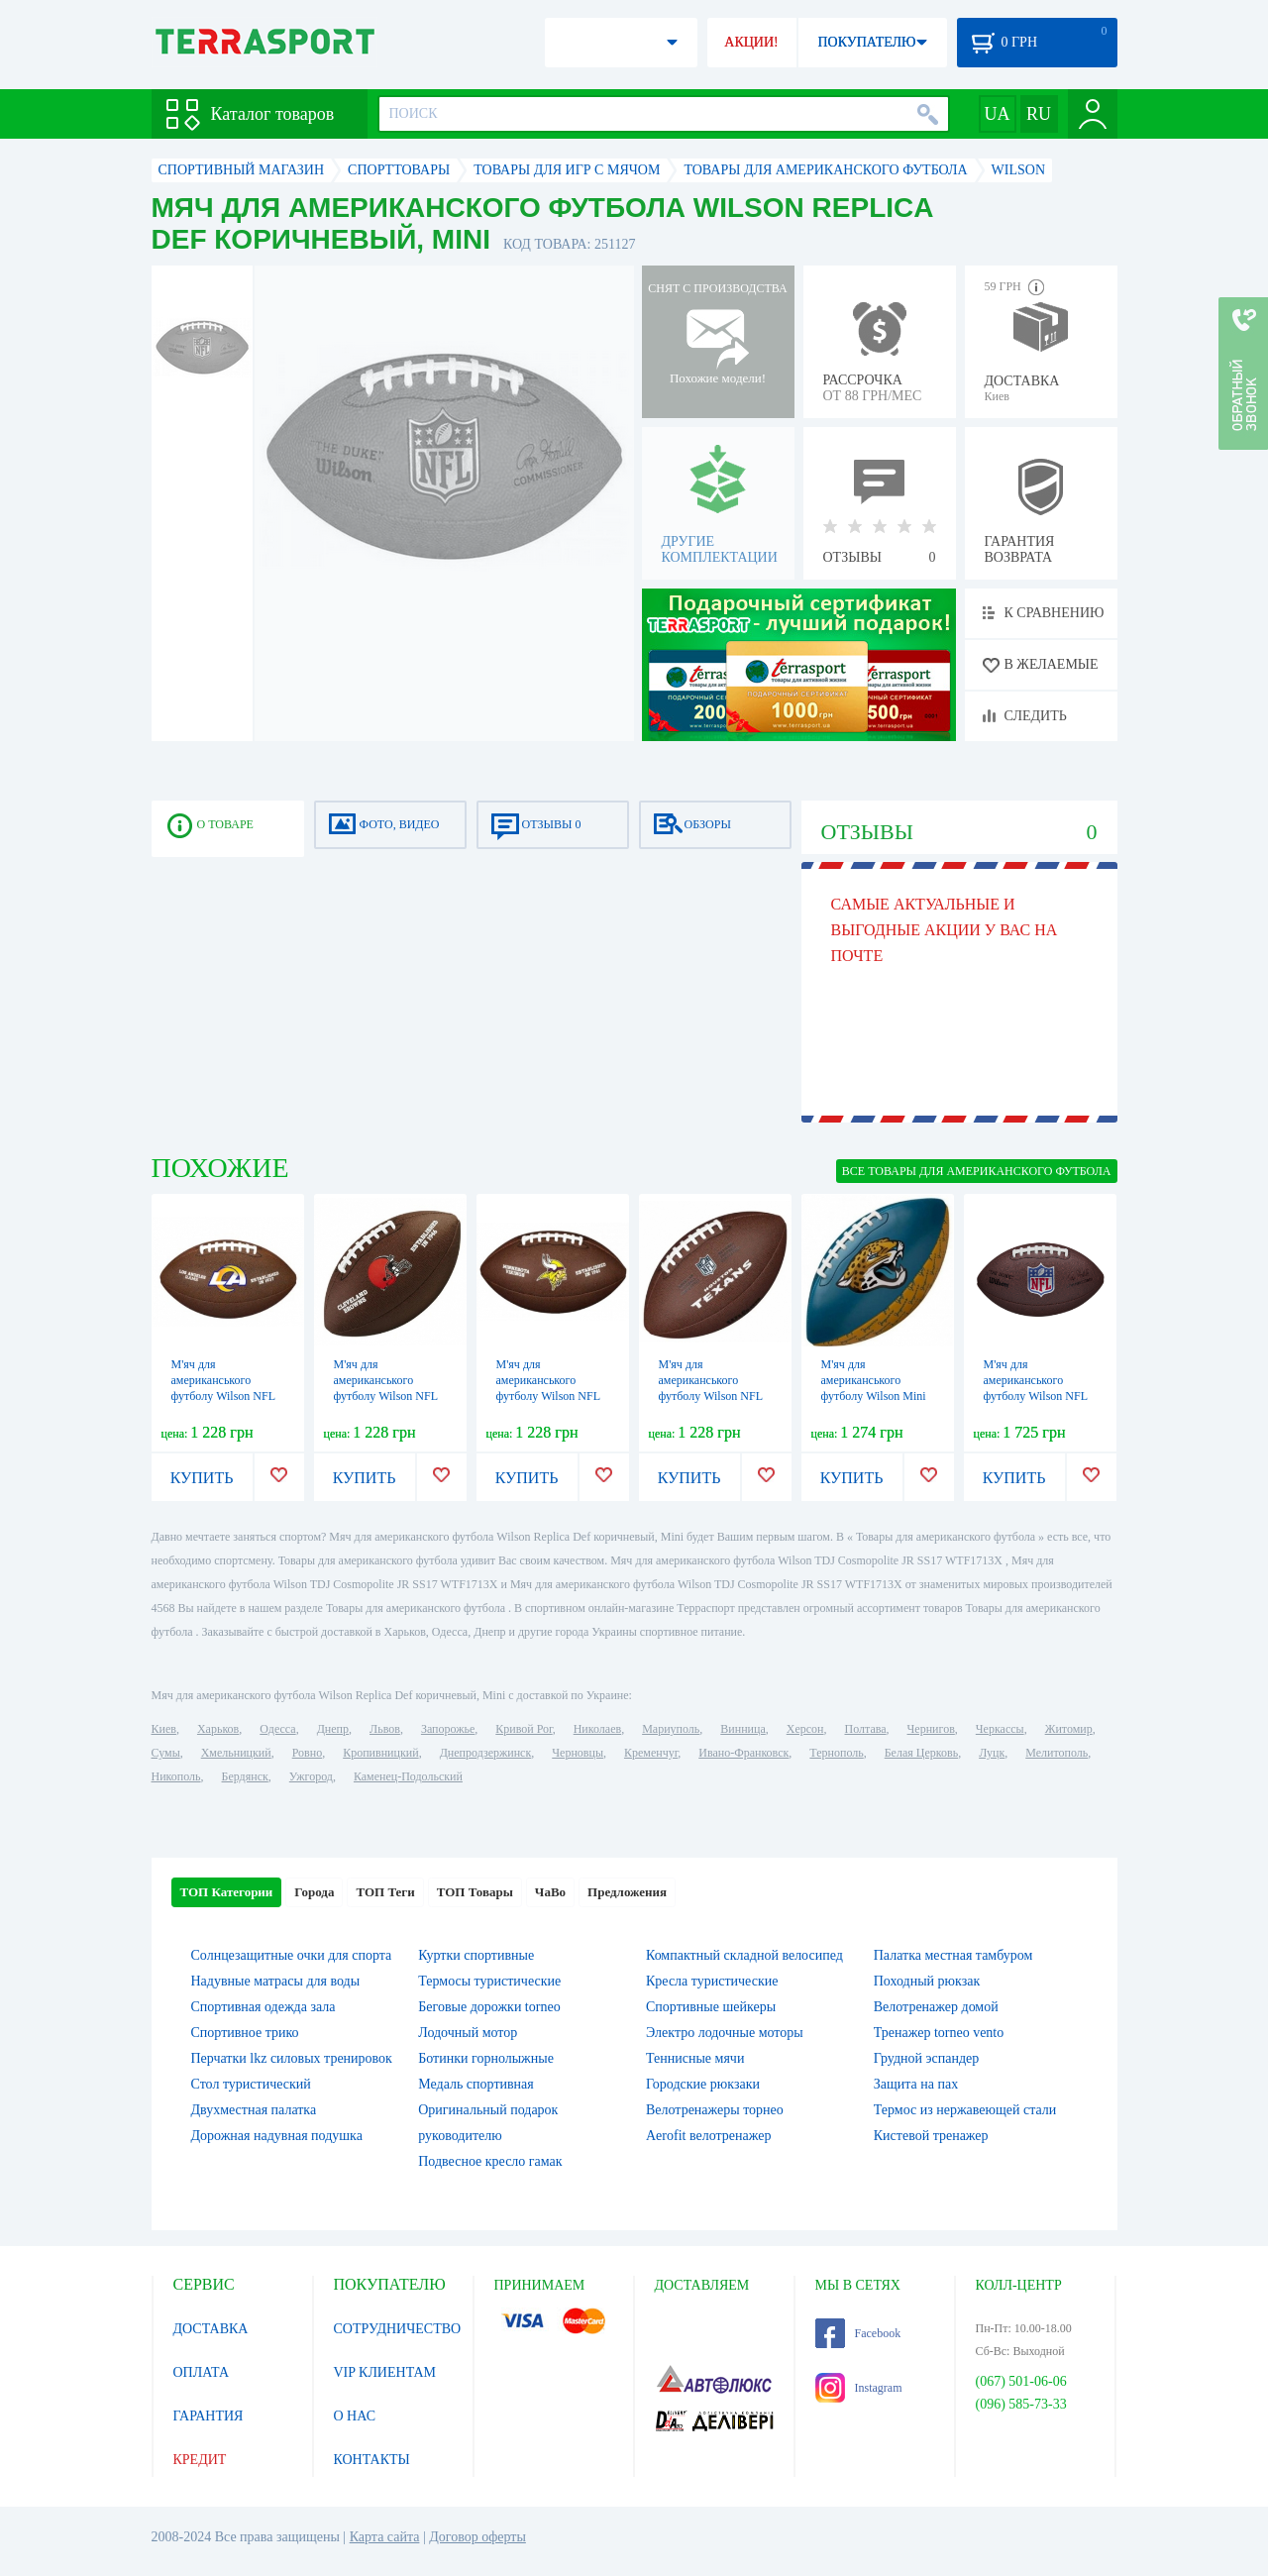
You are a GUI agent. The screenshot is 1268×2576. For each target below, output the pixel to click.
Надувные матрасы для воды (276, 1981)
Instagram (858, 2388)
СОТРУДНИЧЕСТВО (398, 2328)
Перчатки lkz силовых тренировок (291, 2058)
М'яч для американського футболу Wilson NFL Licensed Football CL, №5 (387, 1396)
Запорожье (448, 1729)
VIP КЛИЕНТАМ (385, 2372)
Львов (385, 1729)
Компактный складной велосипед (744, 1955)
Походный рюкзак (927, 1981)
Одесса (277, 1729)
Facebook (858, 2333)
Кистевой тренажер (931, 2135)
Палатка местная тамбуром (953, 1955)
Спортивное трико (245, 2032)
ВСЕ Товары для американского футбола (976, 1171)
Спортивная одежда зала (263, 2006)
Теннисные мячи (695, 2058)
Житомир (1069, 1729)
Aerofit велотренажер (708, 2135)
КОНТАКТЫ (372, 2459)
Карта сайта (385, 2536)
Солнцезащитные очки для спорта (291, 1955)
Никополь (176, 1776)
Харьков (218, 1729)
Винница (742, 1729)
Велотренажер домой (936, 2006)
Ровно (307, 1753)
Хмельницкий (236, 1753)
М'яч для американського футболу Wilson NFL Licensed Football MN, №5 (551, 1396)
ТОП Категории (226, 1891)
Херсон (805, 1729)
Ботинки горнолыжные (486, 2058)
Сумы (166, 1753)
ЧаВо (550, 1891)
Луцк (991, 1753)
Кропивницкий (380, 1753)
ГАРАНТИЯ (208, 2416)
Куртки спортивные (476, 1955)
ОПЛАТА (201, 2372)
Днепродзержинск (486, 1753)
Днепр (333, 1729)
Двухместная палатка (254, 2109)
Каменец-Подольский (408, 1776)
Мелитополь (1056, 1753)
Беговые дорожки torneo (489, 2006)
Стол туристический (251, 2084)
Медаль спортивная (476, 2084)
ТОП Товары (475, 1891)
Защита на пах (916, 2084)
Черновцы (577, 1753)
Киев (164, 1729)
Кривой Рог (523, 1729)
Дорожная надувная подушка (277, 2135)
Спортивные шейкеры (711, 2006)
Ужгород (311, 1776)
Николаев (597, 1729)
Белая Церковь (921, 1753)
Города (314, 1891)
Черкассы (1000, 1729)
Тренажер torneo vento (939, 2032)
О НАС (354, 2416)
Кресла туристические (712, 1981)
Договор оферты (477, 2536)
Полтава (866, 1729)
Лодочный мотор (467, 2032)
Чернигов (931, 1729)
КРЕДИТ (200, 2459)
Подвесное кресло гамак (490, 2161)
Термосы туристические (489, 1981)
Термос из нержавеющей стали (965, 2109)
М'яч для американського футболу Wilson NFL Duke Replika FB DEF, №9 (1039, 1396)
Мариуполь (670, 1729)
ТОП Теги (385, 1891)
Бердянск (245, 1776)
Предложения (627, 1891)
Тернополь (836, 1753)
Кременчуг (651, 1753)
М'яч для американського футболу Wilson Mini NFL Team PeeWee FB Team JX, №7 (876, 1396)
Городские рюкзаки (703, 2084)
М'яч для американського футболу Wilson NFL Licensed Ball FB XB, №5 (224, 1396)
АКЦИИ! (751, 42)
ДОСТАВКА (211, 2328)
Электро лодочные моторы (724, 2032)
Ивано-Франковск (743, 1753)
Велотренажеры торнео (715, 2109)
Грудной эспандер (927, 2058)
